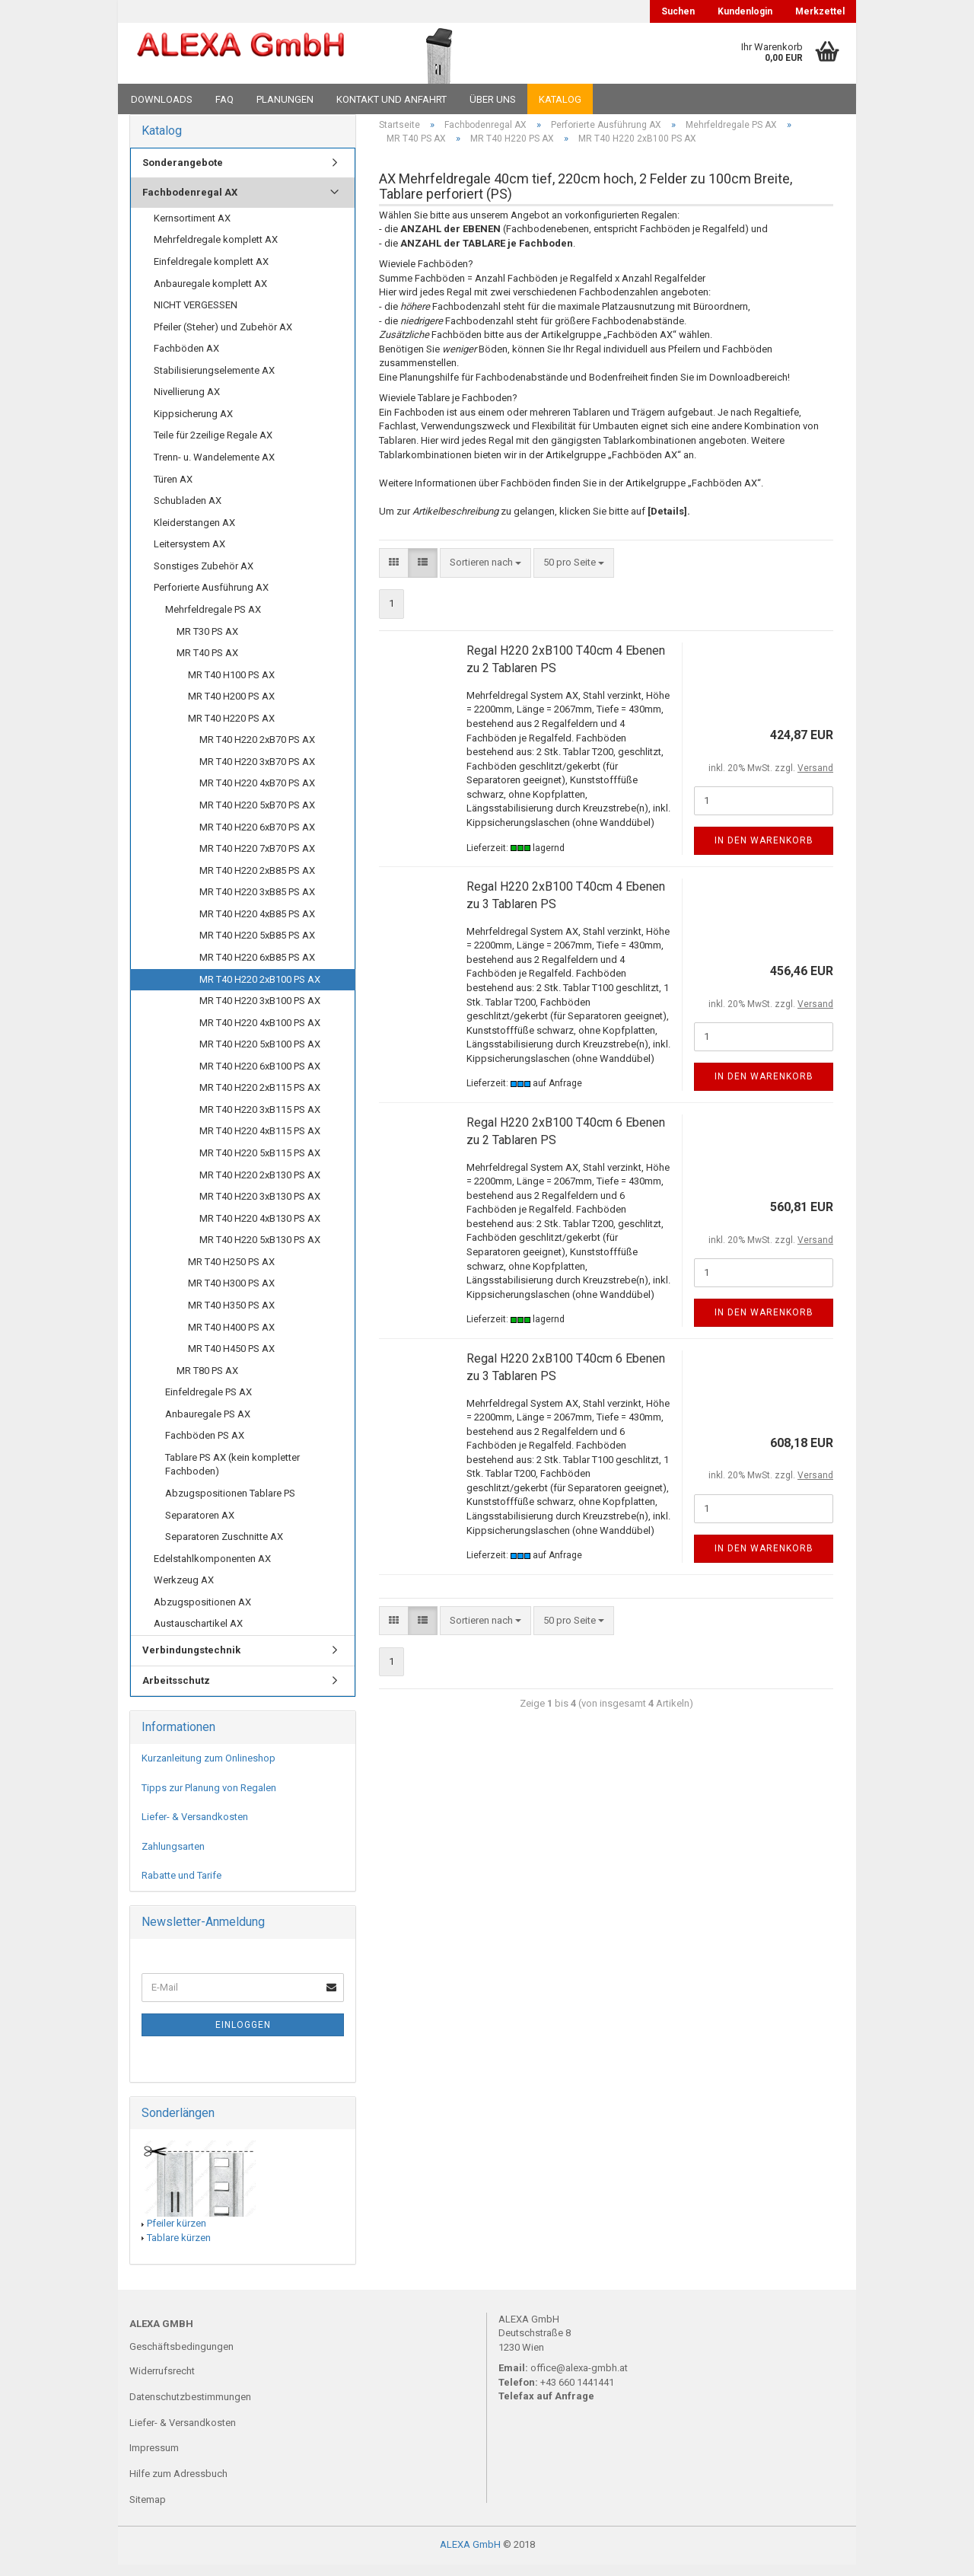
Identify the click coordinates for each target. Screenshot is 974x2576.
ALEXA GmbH (470, 2556)
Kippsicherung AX (193, 425)
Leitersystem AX (189, 555)
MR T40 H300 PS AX (231, 1295)
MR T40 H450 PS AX (231, 1360)
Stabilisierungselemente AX (214, 381)
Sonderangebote (182, 174)
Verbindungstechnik (191, 1661)
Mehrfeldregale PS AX (213, 620)
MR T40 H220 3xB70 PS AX (257, 773)
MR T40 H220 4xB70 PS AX (257, 795)
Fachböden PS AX (204, 1446)
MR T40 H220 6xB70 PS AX (257, 838)
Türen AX (173, 490)
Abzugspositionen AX (202, 1613)
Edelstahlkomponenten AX (212, 1570)
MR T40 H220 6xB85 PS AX (257, 968)
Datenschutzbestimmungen (190, 2408)
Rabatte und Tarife (181, 1886)
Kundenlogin (745, 11)
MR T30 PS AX (207, 643)
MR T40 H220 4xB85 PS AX (257, 925)
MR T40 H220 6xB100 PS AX (259, 1077)
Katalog (560, 99)
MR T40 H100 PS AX (231, 686)
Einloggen (243, 2036)
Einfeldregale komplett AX (211, 273)
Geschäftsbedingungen (181, 2358)
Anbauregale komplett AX (210, 295)
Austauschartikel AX (198, 1635)
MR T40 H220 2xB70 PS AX (257, 751)
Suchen (678, 11)
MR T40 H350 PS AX (231, 1316)
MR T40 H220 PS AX (231, 729)
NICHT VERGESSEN (195, 316)
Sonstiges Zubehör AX (203, 577)
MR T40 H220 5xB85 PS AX (257, 947)
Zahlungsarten (173, 1857)
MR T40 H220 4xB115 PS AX (259, 1143)
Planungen (285, 99)
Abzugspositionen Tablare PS (230, 1504)
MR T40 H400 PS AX (231, 1338)
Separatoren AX (199, 1526)
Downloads (162, 99)
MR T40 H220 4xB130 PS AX (259, 1229)
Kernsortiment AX (192, 229)
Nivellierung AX (187, 403)
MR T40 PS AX (207, 664)
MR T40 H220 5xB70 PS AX (257, 816)
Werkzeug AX (184, 1591)
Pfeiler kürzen (176, 2235)
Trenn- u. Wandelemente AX (214, 468)
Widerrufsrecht (162, 2382)
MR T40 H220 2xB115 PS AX (259, 1099)
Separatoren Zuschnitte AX (224, 1548)
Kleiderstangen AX (194, 534)
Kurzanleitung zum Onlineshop (208, 1769)
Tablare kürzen (179, 2249)
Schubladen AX (187, 512)
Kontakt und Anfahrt (391, 99)
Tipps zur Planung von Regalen (209, 1799)
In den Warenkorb (764, 851)
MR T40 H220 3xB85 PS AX (257, 903)
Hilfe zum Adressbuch (178, 2485)
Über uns (492, 99)
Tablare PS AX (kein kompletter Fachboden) (232, 1476)
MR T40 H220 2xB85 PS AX (257, 882)
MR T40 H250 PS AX (231, 1273)
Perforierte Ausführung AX (211, 599)
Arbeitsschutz (176, 1692)
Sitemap (147, 2511)
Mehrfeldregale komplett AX (216, 251)
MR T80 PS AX (207, 1382)
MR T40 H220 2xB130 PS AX (259, 1186)
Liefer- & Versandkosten (195, 1828)
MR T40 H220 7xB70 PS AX (257, 860)
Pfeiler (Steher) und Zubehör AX (223, 338)
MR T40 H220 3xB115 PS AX (259, 1121)
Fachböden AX (186, 359)
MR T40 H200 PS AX (231, 707)
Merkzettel (820, 11)
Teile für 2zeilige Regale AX (213, 447)
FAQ (224, 99)
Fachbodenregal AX (189, 203)
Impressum (154, 2460)
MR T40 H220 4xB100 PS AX (259, 1034)
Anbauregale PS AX (207, 1425)
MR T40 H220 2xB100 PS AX (259, 990)
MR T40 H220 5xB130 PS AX (259, 1251)
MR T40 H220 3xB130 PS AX (259, 1207)
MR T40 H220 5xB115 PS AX (259, 1164)
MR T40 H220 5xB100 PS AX (259, 1055)
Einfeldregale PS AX (208, 1403)
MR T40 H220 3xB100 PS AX (259, 1012)
